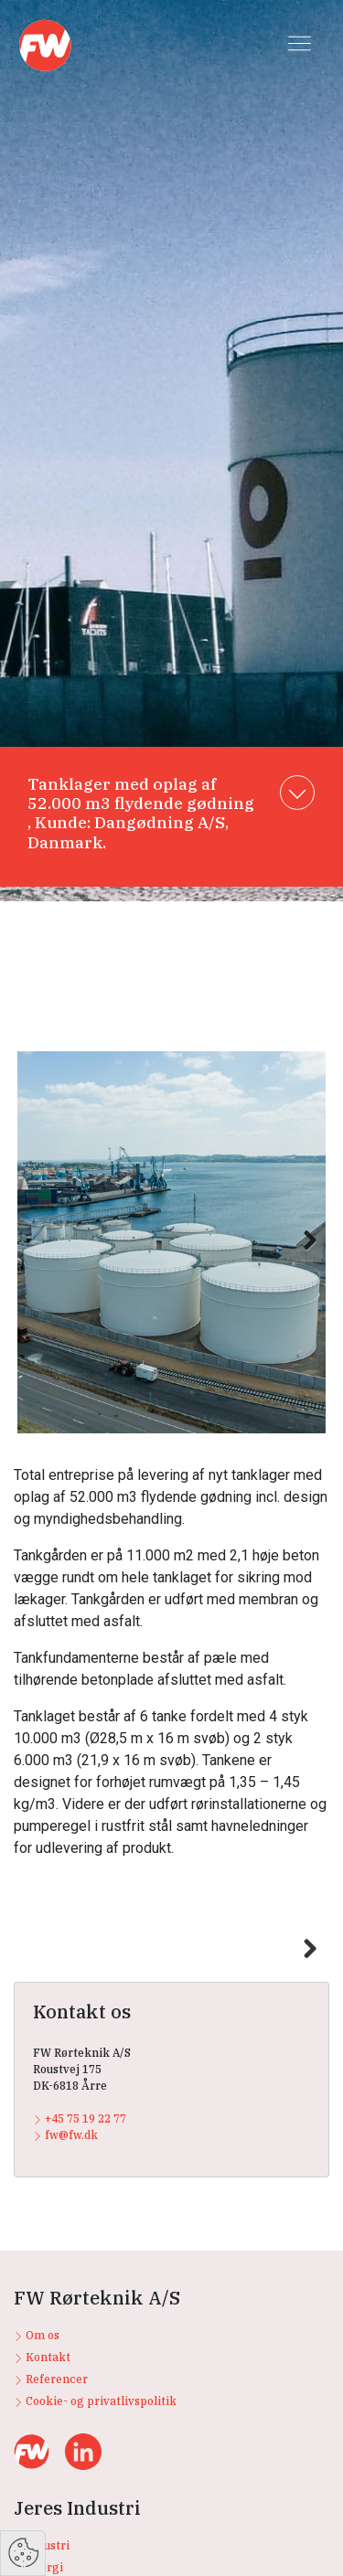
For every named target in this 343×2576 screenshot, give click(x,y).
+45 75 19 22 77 (79, 2356)
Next (301, 1260)
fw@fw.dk (65, 2372)
